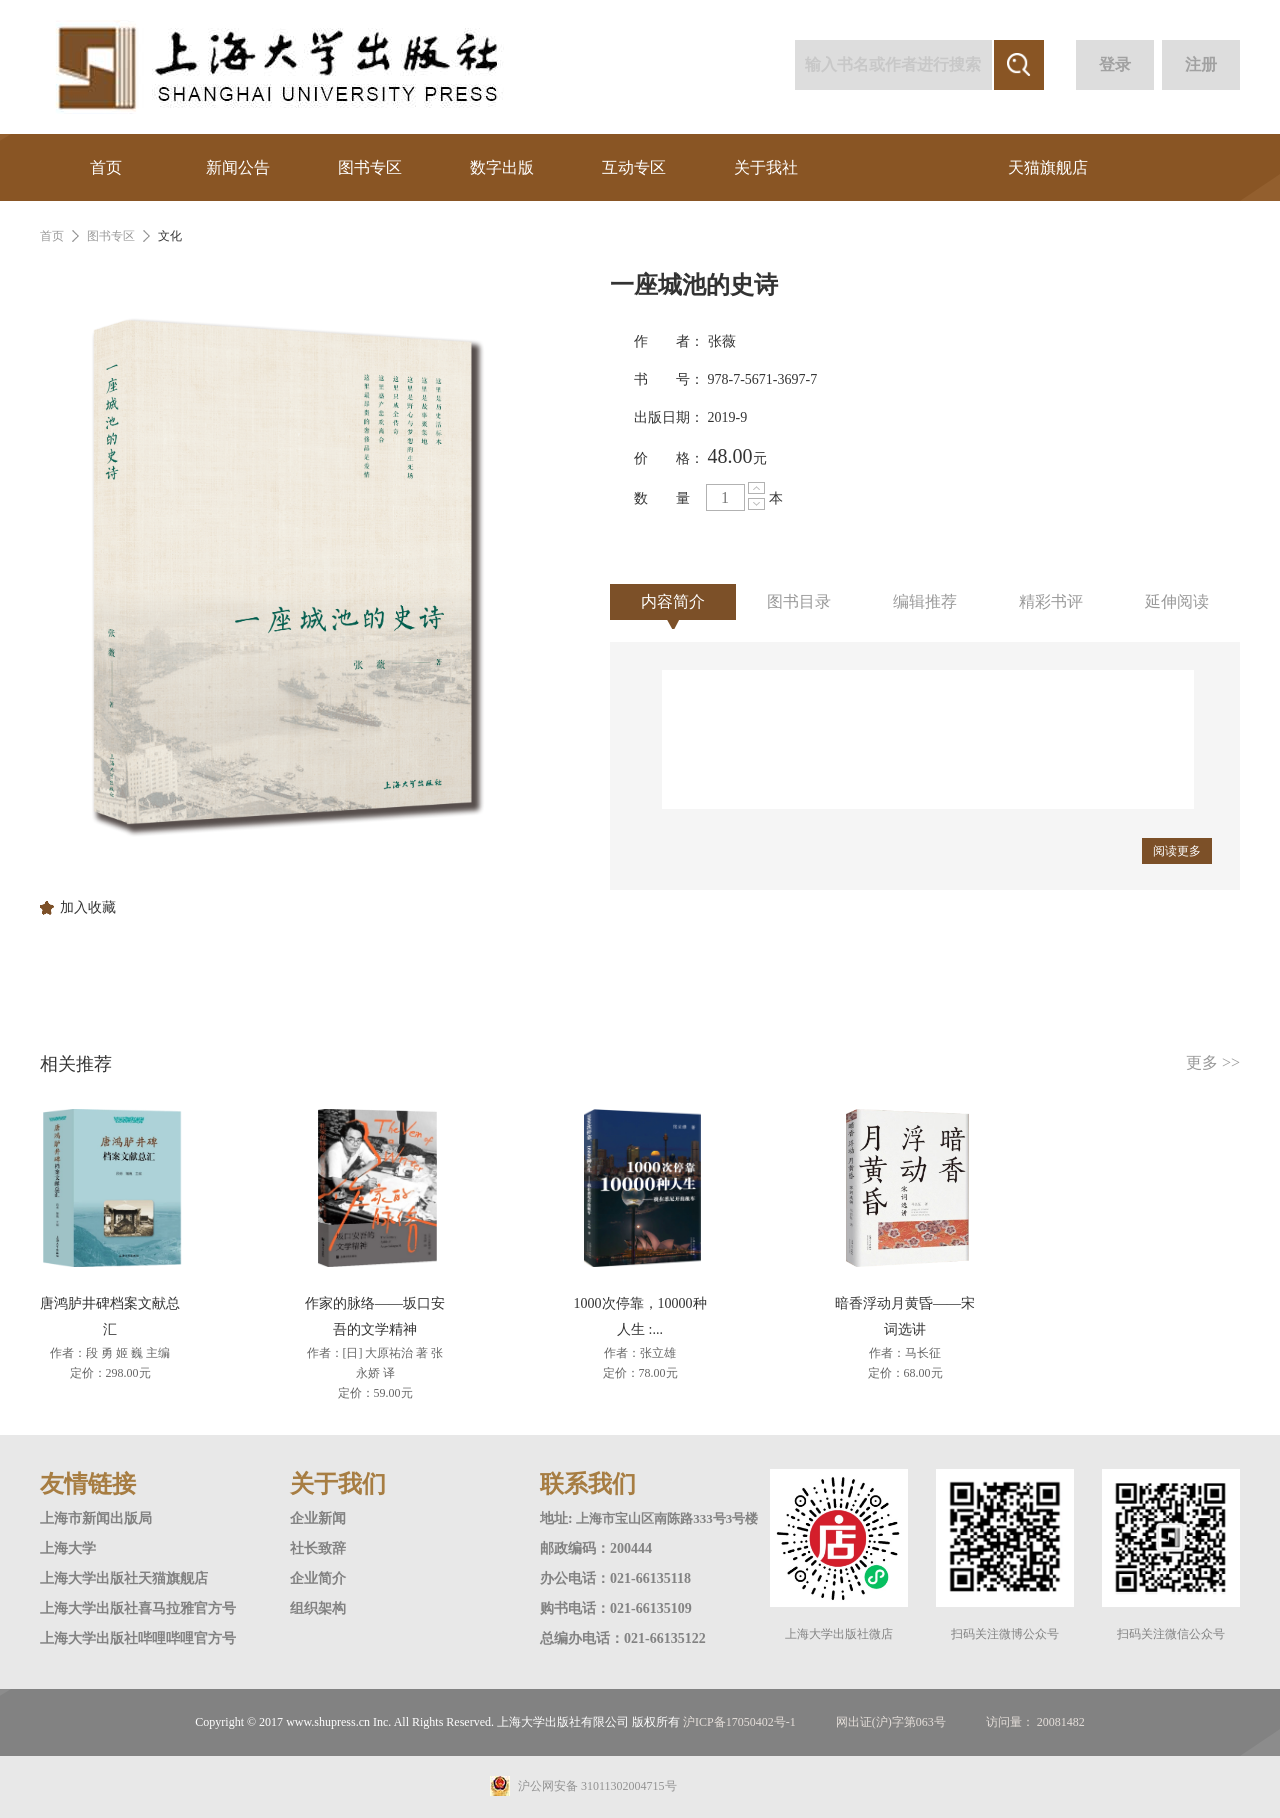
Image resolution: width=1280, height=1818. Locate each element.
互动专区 (634, 167)
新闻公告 (238, 167)
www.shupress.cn (328, 1722)
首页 (106, 167)
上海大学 (68, 1548)
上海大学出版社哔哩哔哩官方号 (138, 1638)
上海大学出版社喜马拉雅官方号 (138, 1608)
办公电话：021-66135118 (615, 1578)
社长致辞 (318, 1548)
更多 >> (1213, 1063)
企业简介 (318, 1578)
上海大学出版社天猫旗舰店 (124, 1578)
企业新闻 (318, 1518)
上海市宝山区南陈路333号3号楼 (667, 1518)
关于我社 (766, 167)
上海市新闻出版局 (96, 1518)
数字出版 (502, 167)
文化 (170, 236)
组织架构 (318, 1608)
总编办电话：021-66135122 (623, 1638)
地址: (558, 1518)
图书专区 (370, 167)
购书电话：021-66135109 (616, 1608)
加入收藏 (88, 908)
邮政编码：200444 (596, 1548)
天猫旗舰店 (1048, 167)
